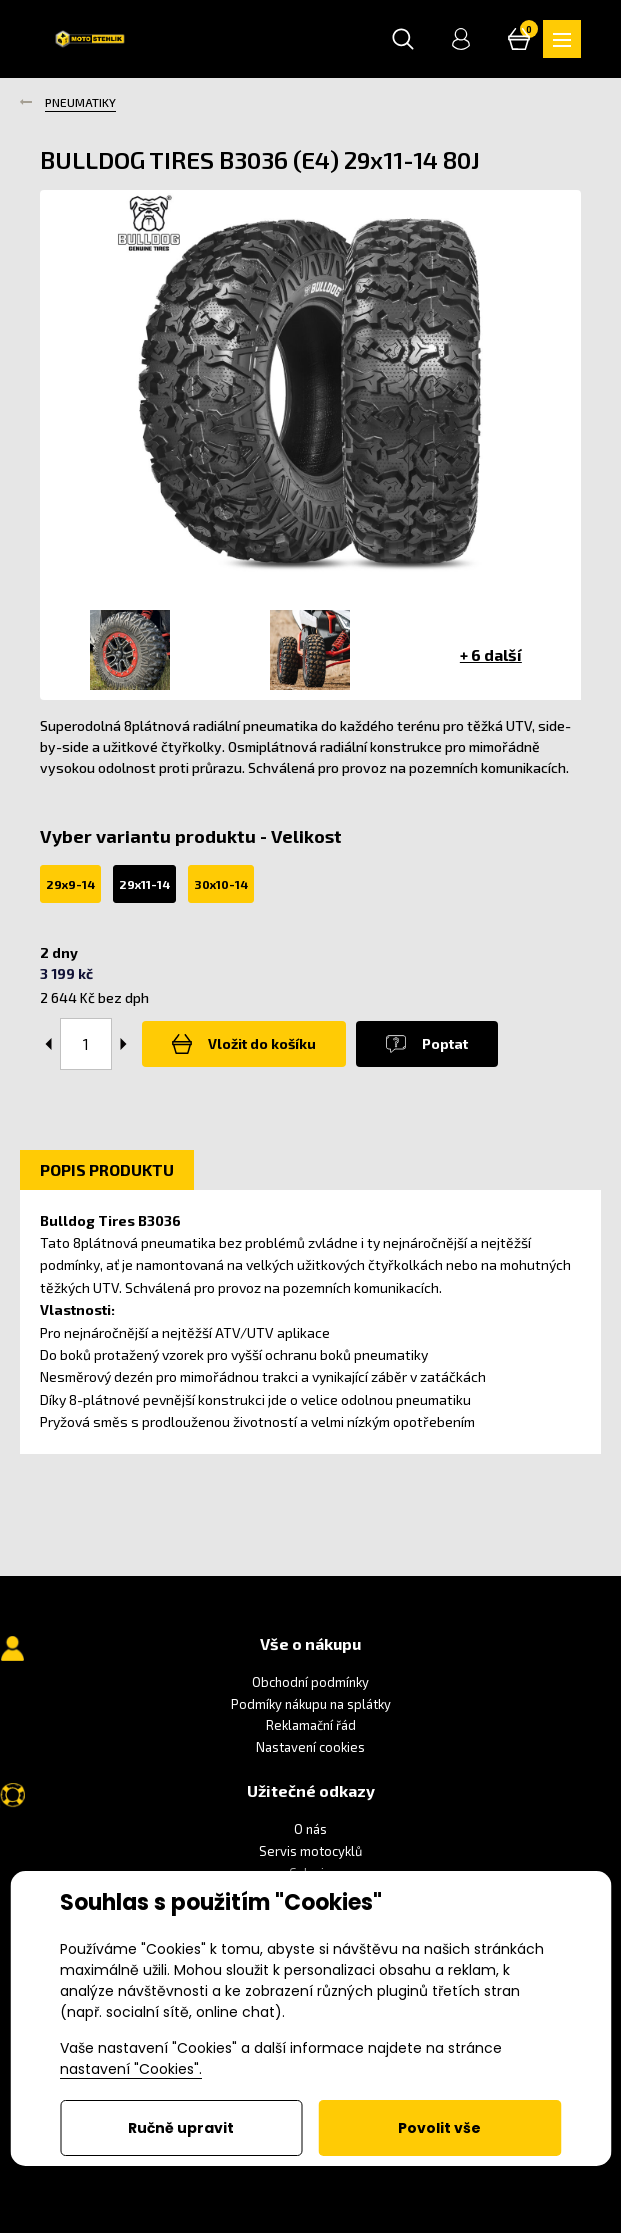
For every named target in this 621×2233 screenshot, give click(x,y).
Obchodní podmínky (310, 1682)
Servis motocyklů (310, 1851)
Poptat (427, 1044)
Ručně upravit (181, 2128)
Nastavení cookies (310, 1747)
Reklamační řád (311, 1725)
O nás (310, 1829)
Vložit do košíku (244, 1044)
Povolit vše (439, 2128)
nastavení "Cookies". (131, 2069)
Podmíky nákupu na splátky (311, 1704)
